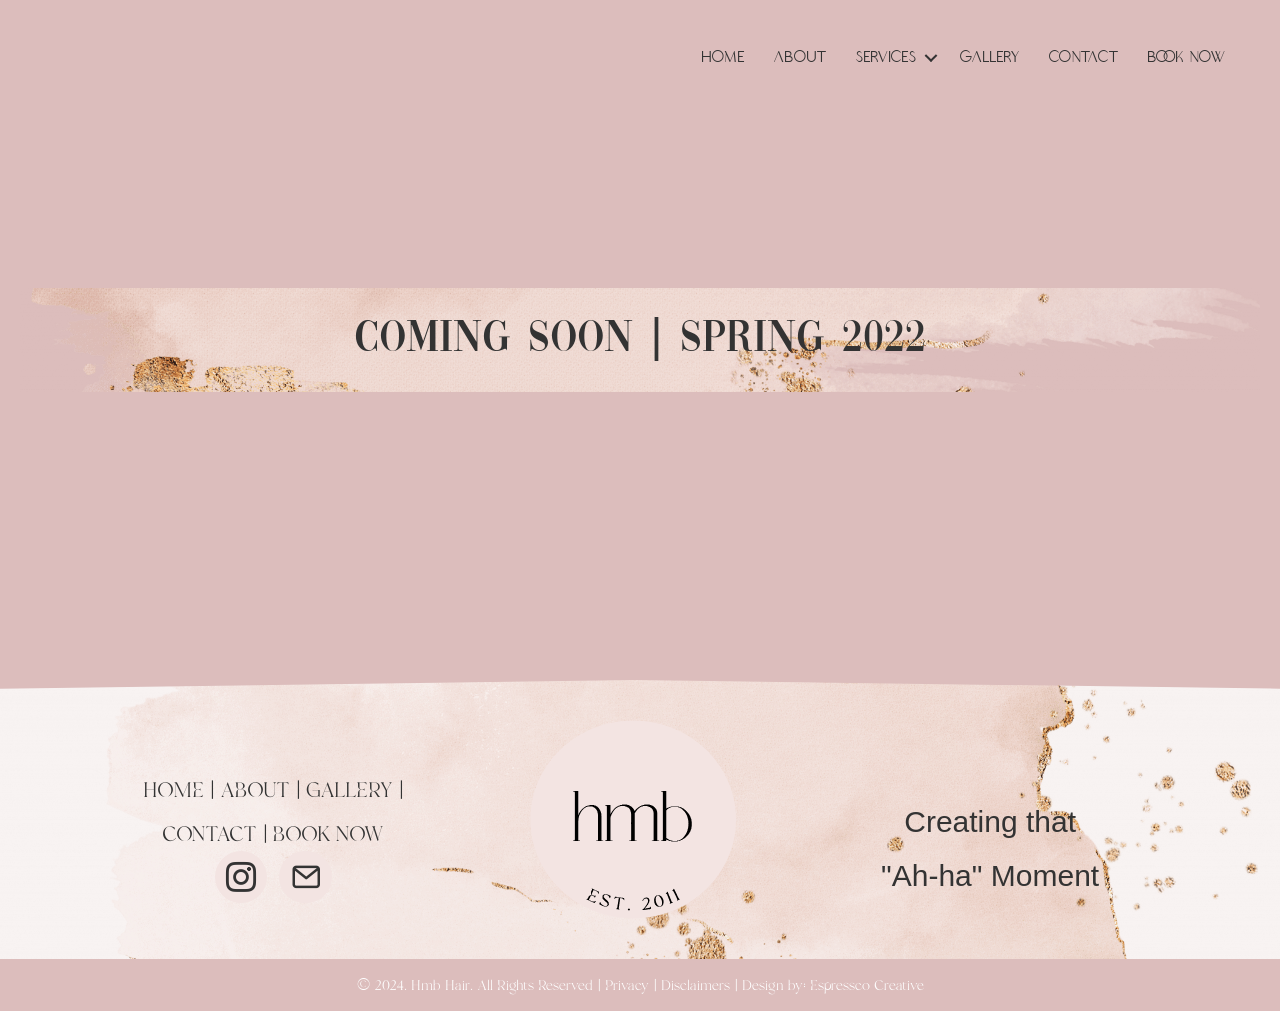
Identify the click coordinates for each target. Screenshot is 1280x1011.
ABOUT (255, 791)
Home (723, 57)
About (800, 57)
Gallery (990, 57)
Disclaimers (695, 986)
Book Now (1187, 57)
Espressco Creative (867, 986)
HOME (173, 791)
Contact (1084, 57)
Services (886, 57)
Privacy (627, 986)
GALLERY (349, 791)
